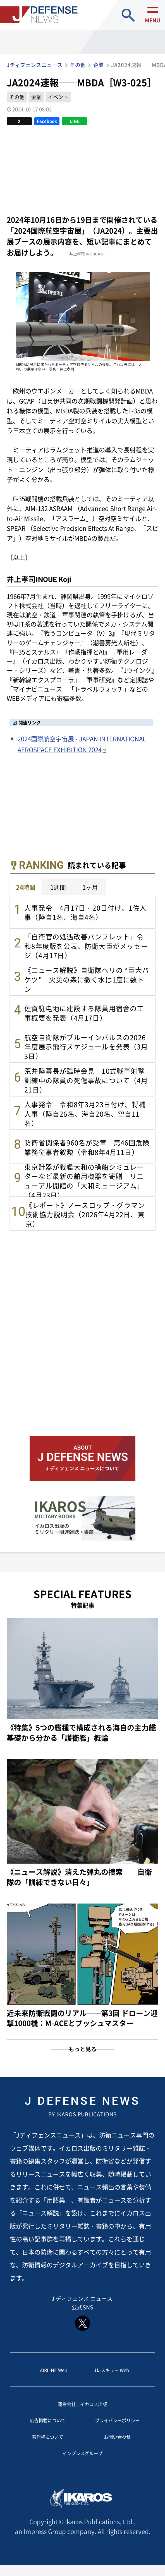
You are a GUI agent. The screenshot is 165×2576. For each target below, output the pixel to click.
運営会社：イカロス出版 (82, 2407)
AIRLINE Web (54, 2372)
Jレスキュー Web (111, 2372)
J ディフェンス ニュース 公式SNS (82, 2313)
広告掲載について (47, 2425)
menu (151, 22)
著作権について (47, 2443)
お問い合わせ (117, 2443)
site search (128, 15)
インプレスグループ (82, 2460)
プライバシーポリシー (117, 2425)
